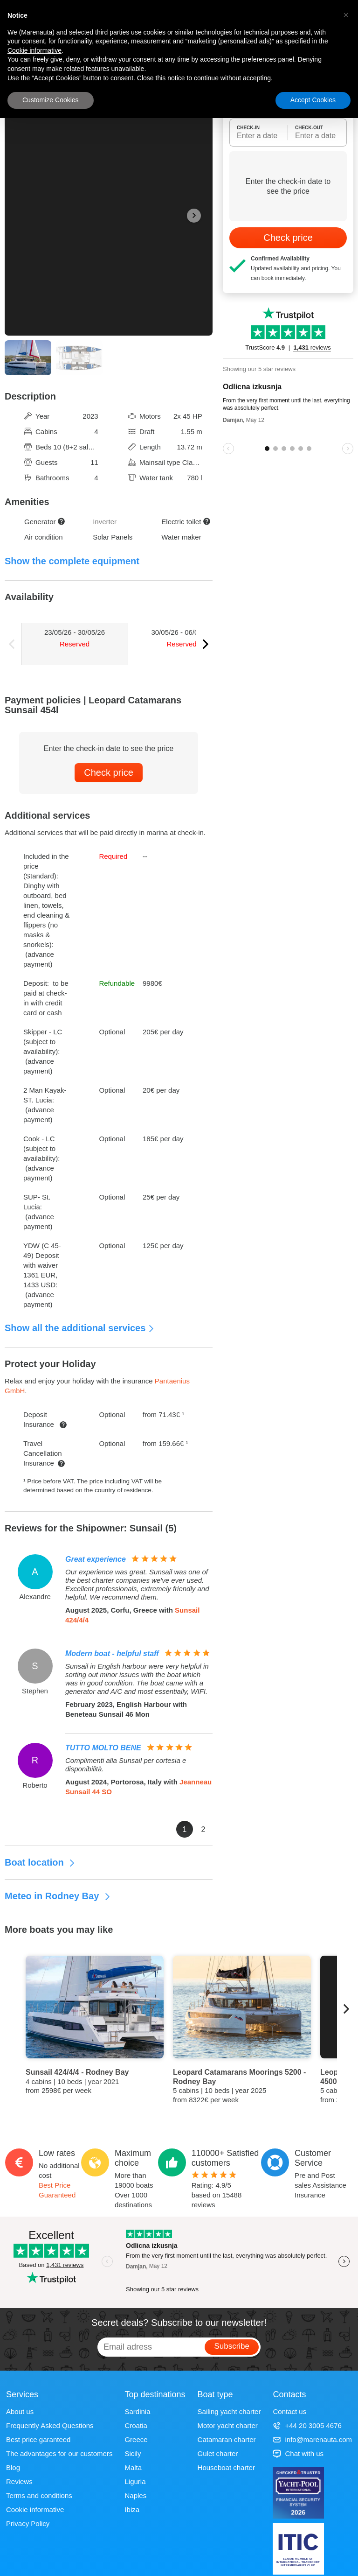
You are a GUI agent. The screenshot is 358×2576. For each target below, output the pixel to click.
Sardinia (137, 2411)
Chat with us (298, 2453)
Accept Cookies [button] (313, 100)
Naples (135, 2495)
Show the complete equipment (72, 561)
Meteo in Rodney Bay (58, 1896)
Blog (13, 2467)
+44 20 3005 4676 (307, 2425)
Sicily (132, 2453)
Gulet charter (218, 2453)
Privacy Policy (27, 2523)
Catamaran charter (227, 2439)
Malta (133, 2467)
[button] (345, 14)
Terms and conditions (39, 2495)
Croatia (135, 2425)
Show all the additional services (80, 1328)
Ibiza (131, 2509)
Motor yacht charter (228, 2425)
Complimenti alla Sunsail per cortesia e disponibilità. (125, 1764)
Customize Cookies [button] (50, 100)
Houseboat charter (226, 2467)
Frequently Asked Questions (50, 2425)
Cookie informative (35, 2509)
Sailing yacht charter (229, 2411)
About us (20, 2411)
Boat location (40, 1862)
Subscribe (231, 2346)
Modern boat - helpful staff (112, 1653)
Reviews (19, 2481)
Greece (135, 2439)
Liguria (134, 2481)
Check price (108, 772)
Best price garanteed (38, 2439)
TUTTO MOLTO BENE (103, 1748)
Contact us (289, 2411)
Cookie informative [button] (34, 50)
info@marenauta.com (312, 2439)
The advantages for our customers (59, 2453)
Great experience (95, 1559)
